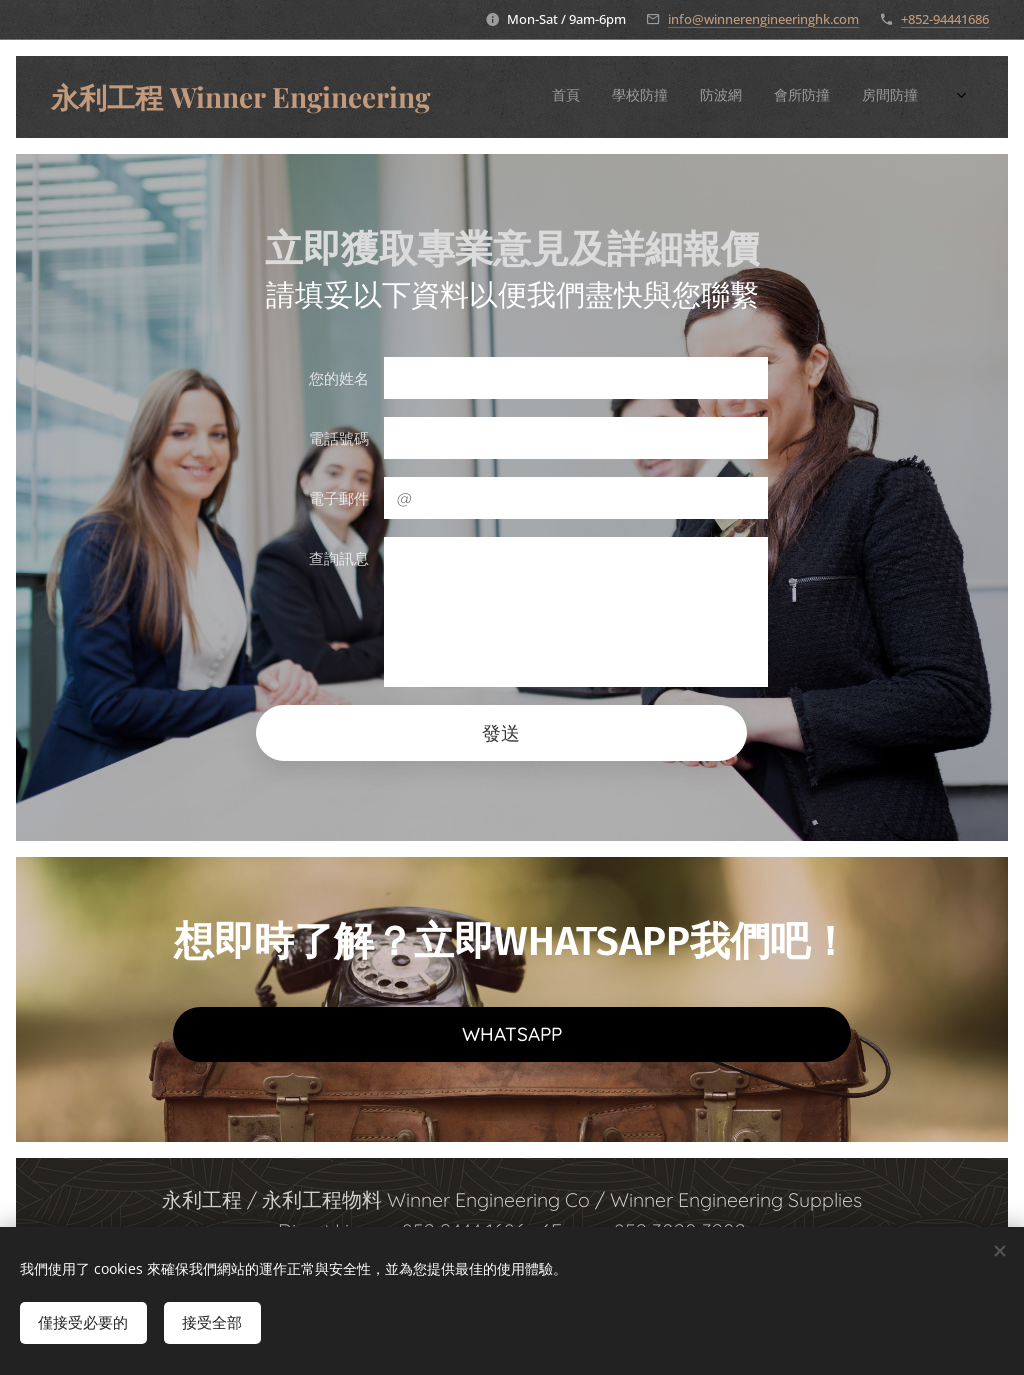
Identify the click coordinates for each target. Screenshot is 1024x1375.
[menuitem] (690, 97)
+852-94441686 (945, 19)
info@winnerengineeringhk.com (763, 19)
